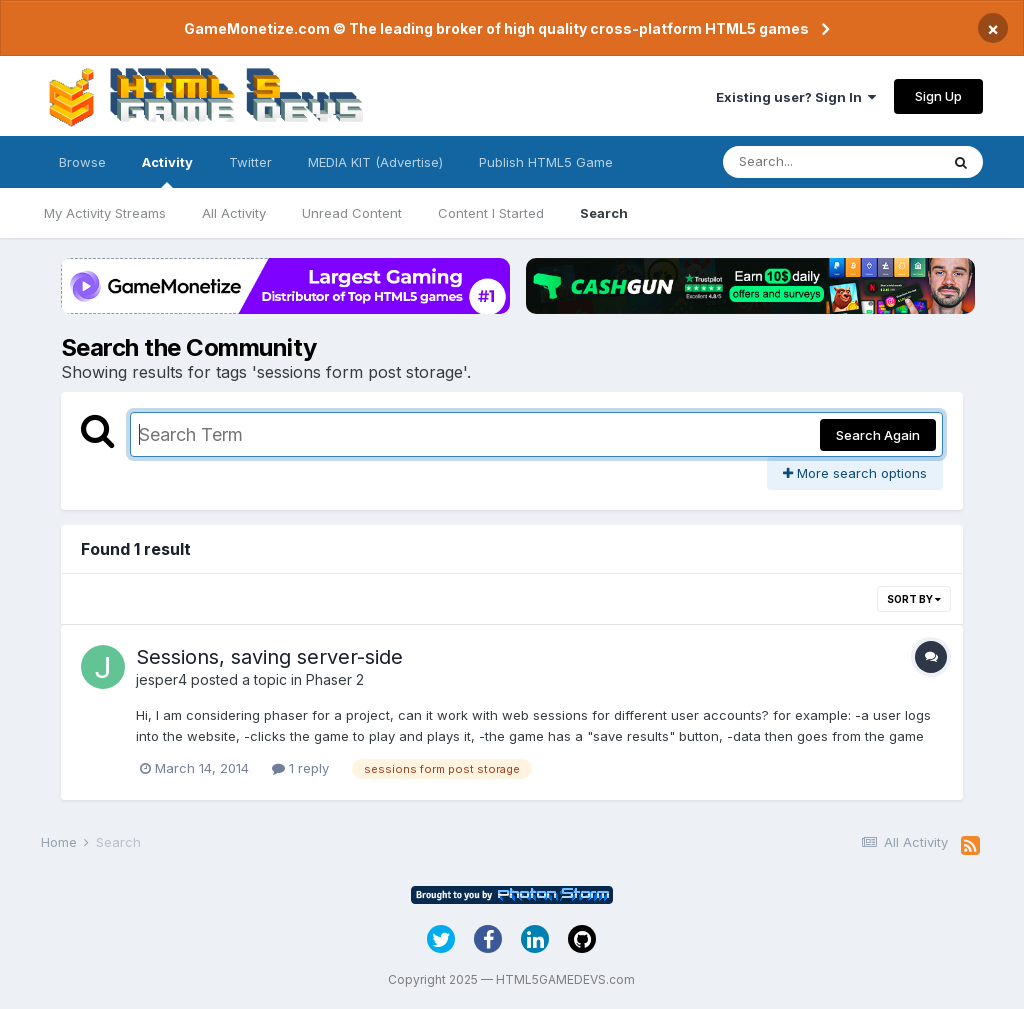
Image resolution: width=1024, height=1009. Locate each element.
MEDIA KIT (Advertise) (375, 162)
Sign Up (938, 96)
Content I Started (491, 213)
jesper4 (161, 679)
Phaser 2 (335, 679)
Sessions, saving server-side (269, 657)
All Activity (234, 213)
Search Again (878, 435)
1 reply (300, 768)
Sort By (914, 599)
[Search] (831, 162)
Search (604, 213)
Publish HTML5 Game (546, 162)
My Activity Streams (105, 213)
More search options (855, 473)
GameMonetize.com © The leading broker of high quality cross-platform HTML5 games (496, 28)
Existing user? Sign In (796, 97)
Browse (82, 162)
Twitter (250, 162)
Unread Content (352, 213)
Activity (167, 171)
